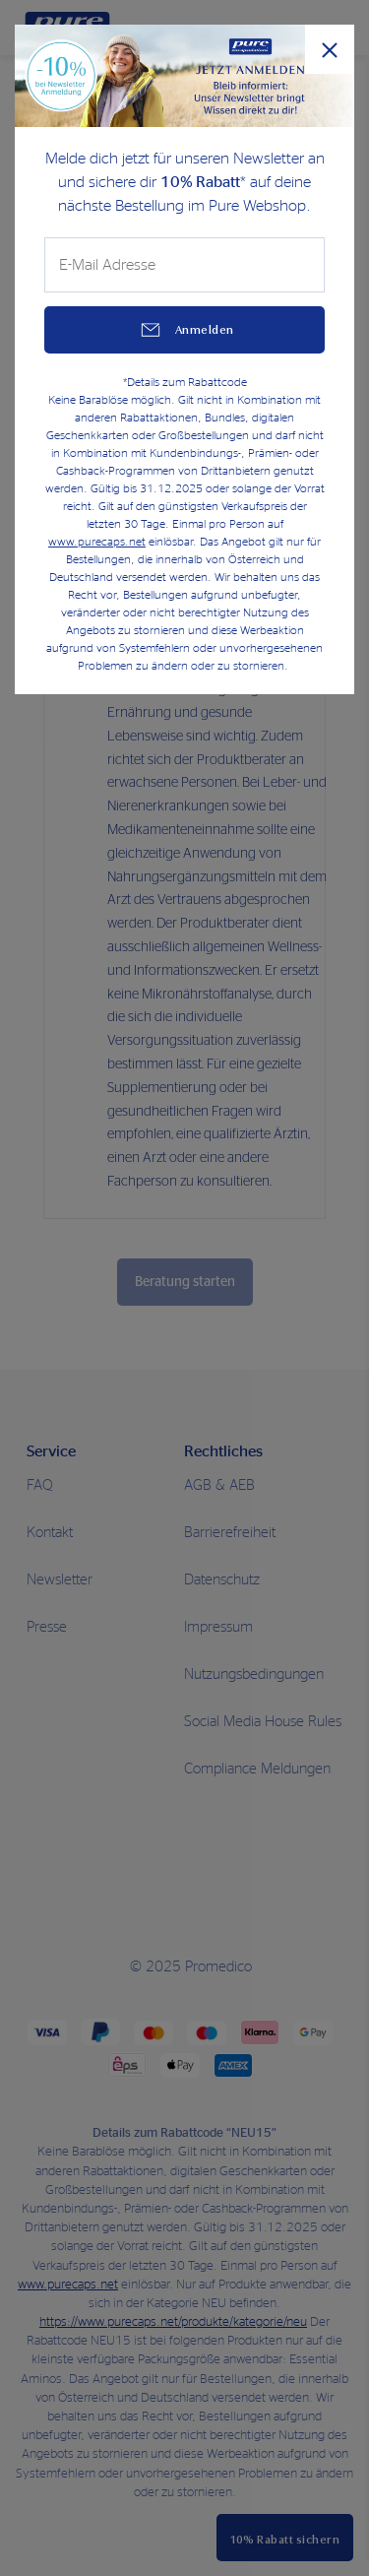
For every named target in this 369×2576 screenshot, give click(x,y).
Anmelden (204, 330)
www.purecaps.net (97, 541)
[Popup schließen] (329, 49)
